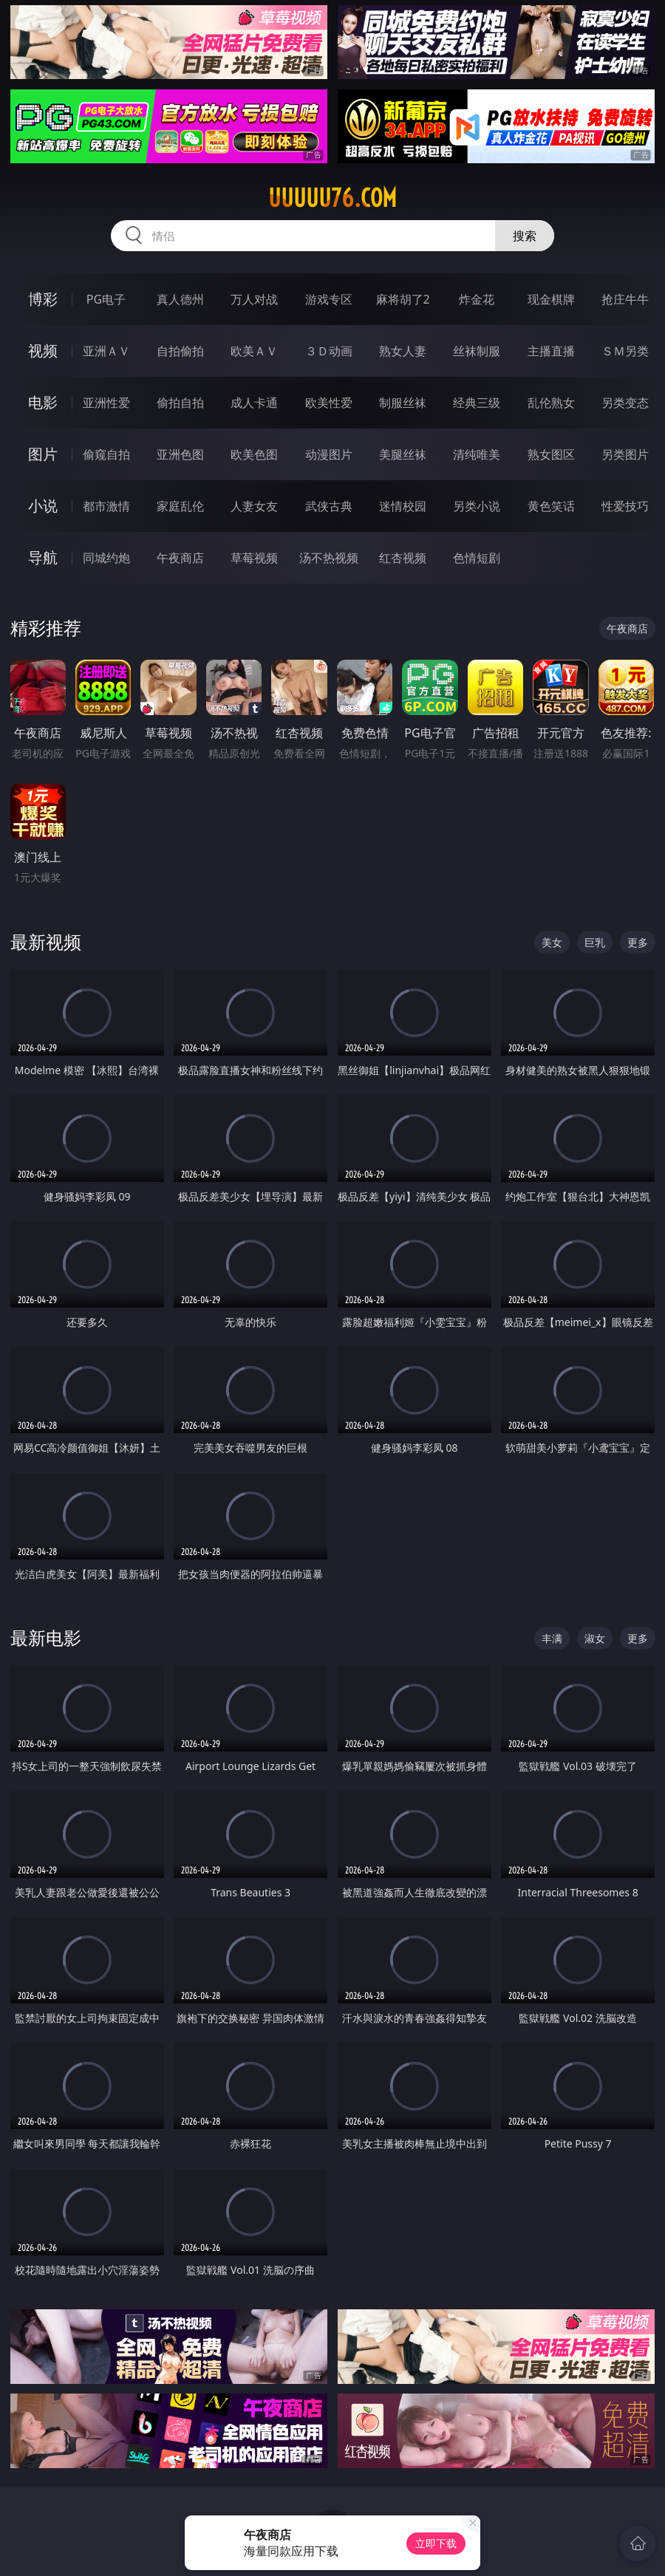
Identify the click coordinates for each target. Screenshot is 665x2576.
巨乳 (594, 942)
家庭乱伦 (180, 506)
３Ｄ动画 (328, 351)
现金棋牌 (551, 299)
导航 (43, 557)
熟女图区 (551, 454)
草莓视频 (254, 558)
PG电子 (106, 299)
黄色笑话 (551, 506)
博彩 (43, 299)
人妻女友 (254, 506)
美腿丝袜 (402, 454)
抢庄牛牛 (625, 299)
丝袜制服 (476, 351)
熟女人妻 (402, 351)
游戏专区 (328, 299)
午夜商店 (180, 558)
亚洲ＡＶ (106, 351)
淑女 (594, 1638)
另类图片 (625, 454)
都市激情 (106, 506)
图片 (43, 454)
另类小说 (476, 506)
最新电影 (45, 1637)
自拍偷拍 (180, 351)
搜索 (524, 236)
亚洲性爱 (106, 402)
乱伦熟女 (551, 402)
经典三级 (476, 402)
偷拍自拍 (180, 402)
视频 (43, 351)
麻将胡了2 (403, 299)
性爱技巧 (625, 506)
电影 (43, 402)
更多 (637, 942)
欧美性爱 (328, 402)
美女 (552, 942)
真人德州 (180, 299)
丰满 (552, 1638)
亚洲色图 (180, 454)
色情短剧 (476, 558)
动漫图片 (328, 454)
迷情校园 (402, 506)
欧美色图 (254, 454)
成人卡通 (254, 402)
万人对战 (254, 299)
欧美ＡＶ (254, 351)
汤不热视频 (328, 558)
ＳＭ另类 (625, 351)
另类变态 (625, 402)
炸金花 (476, 299)
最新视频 (45, 941)
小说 (43, 506)
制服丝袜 (402, 402)
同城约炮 (106, 558)
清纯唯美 (476, 454)
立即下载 (436, 2543)
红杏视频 (402, 558)
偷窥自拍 (106, 454)
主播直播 (551, 351)
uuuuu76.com (332, 198)
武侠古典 (328, 506)
